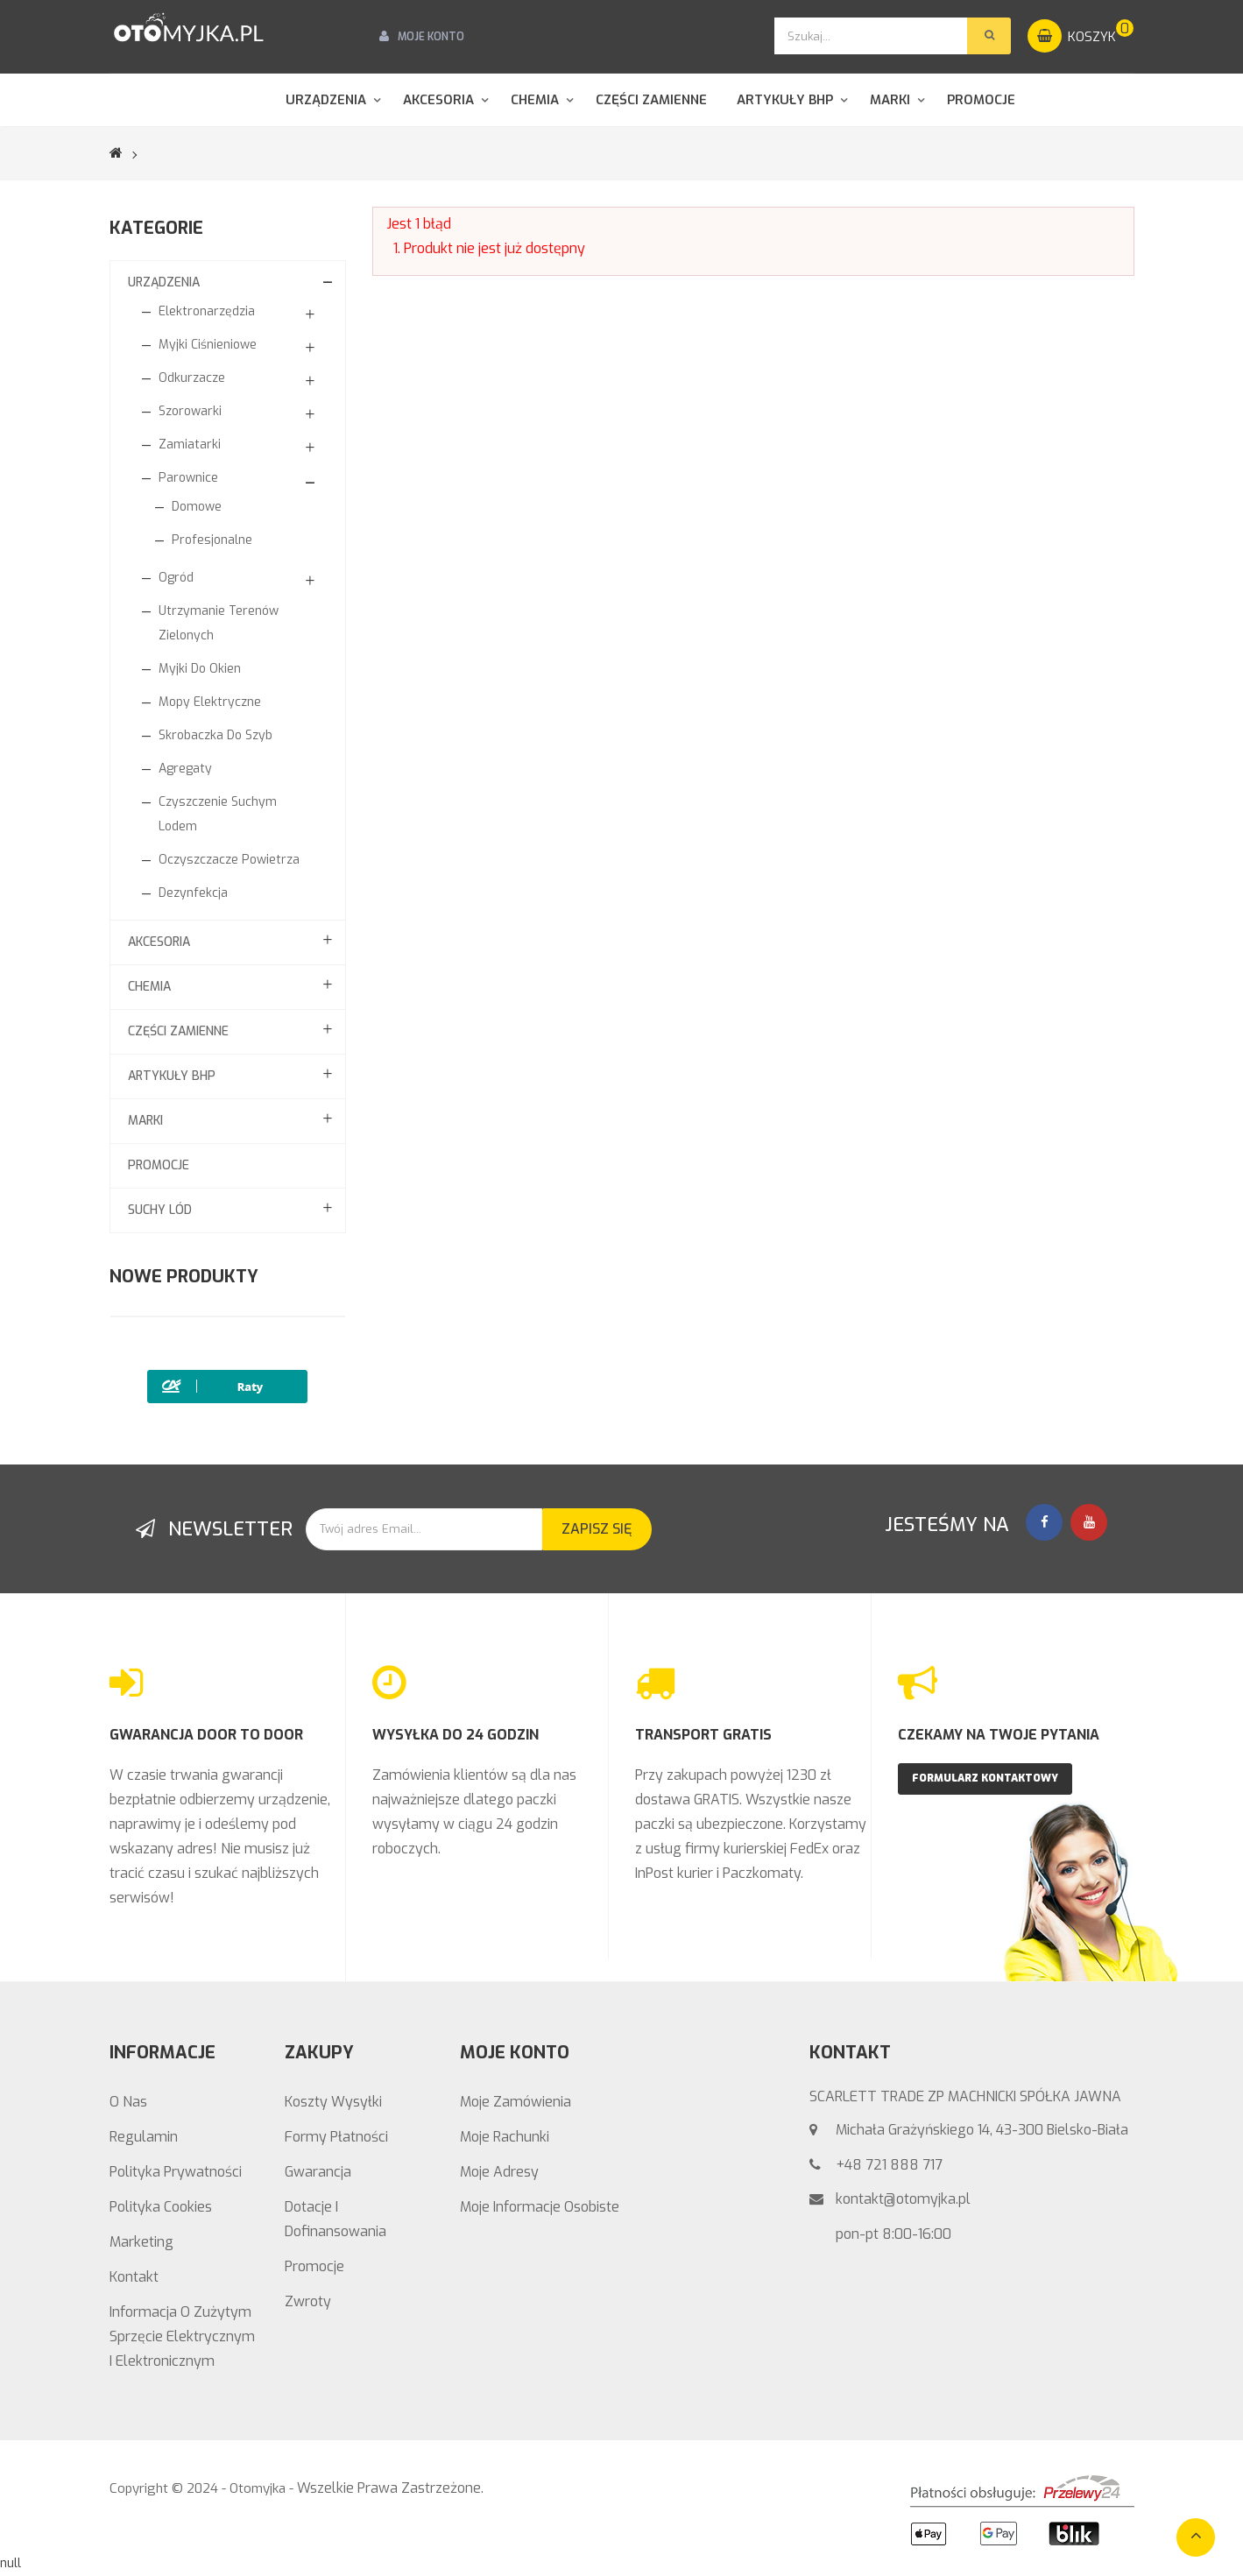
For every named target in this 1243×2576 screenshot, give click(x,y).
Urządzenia (164, 282)
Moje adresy (499, 2172)
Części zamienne (178, 1031)
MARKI (145, 1120)
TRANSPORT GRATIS (703, 1735)
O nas (128, 2102)
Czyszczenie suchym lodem (218, 814)
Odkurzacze (192, 378)
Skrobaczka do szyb (215, 735)
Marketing (141, 2242)
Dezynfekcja (193, 893)
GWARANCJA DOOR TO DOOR (206, 1735)
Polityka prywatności (175, 2172)
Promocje (158, 1165)
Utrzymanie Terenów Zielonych (219, 623)
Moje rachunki (504, 2137)
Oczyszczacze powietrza (229, 859)
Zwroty (308, 2301)
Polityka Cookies (160, 2207)
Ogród (176, 577)
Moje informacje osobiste (539, 2207)
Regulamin (143, 2137)
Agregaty (185, 768)
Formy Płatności (336, 2137)
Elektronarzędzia (207, 311)
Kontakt (134, 2277)
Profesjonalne (212, 540)
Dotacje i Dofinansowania (335, 2219)
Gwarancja (318, 2172)
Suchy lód (160, 1210)
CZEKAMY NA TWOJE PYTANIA (998, 1735)
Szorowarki (190, 411)
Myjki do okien (200, 668)
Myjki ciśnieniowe (208, 344)
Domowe (197, 506)
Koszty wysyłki (333, 2102)
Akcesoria (159, 942)
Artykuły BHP (171, 1076)
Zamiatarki (190, 444)
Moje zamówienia (515, 2102)
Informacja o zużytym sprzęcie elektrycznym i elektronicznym (182, 2336)
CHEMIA (149, 986)
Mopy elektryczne (210, 702)
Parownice (188, 477)
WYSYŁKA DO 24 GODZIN (455, 1735)
